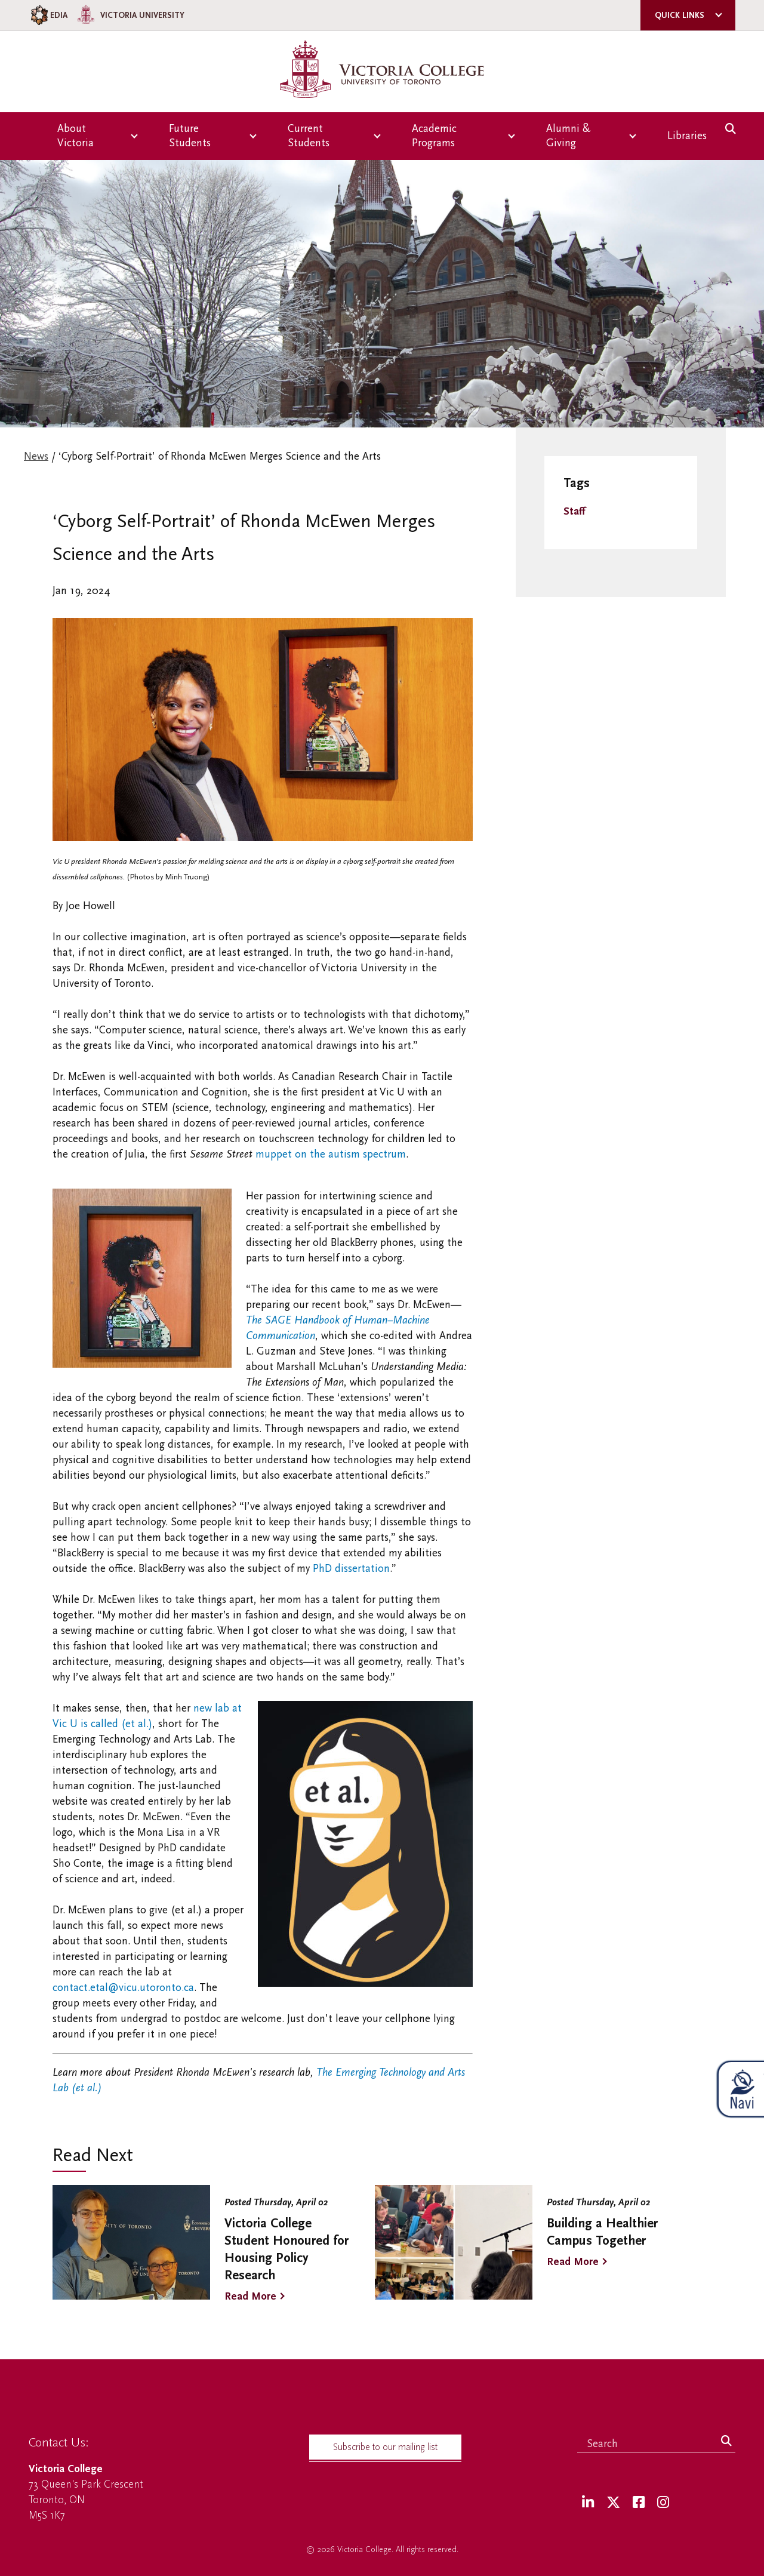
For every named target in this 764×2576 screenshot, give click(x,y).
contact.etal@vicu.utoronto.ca (123, 1987)
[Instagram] (663, 2503)
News (36, 456)
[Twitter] (613, 2503)
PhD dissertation (351, 1568)
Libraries (687, 136)
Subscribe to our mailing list (385, 2447)
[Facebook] (638, 2503)
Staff (574, 511)
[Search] (726, 2442)
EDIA (48, 15)
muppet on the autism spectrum (330, 1154)
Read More (250, 2296)
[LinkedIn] (588, 2503)
